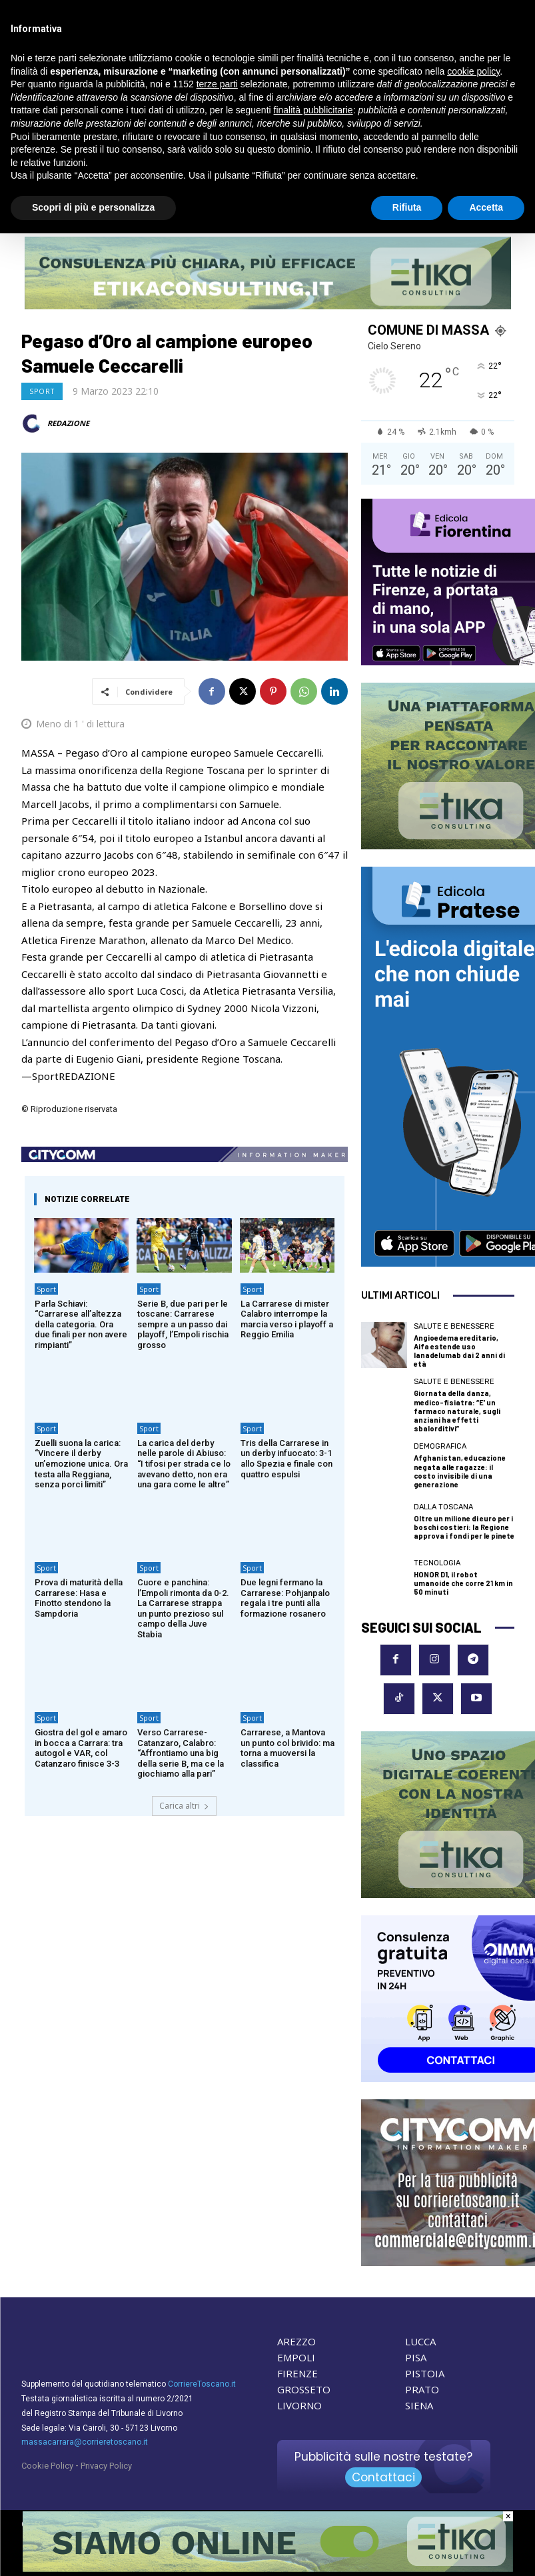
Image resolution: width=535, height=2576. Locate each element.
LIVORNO (299, 2405)
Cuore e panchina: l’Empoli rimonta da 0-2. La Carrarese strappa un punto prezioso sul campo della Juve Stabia (183, 1608)
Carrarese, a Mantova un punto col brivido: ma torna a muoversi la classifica (287, 1748)
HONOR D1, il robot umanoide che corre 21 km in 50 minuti (463, 1583)
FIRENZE (297, 2373)
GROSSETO (303, 2389)
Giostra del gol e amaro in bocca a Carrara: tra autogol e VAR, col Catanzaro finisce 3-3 (81, 1748)
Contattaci (383, 2477)
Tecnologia (437, 1563)
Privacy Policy (106, 2466)
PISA (415, 2357)
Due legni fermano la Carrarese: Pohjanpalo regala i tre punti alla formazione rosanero (285, 1598)
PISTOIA (424, 2373)
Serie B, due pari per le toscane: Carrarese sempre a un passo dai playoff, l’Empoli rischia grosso (183, 1324)
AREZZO (296, 2341)
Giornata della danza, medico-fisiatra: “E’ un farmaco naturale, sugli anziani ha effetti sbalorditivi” (457, 1411)
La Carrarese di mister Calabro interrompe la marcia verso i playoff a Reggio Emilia (287, 1319)
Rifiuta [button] (407, 207)
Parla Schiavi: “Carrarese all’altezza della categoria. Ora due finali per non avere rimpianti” (81, 1324)
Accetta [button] (486, 207)
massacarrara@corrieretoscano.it (84, 2442)
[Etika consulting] (268, 2568)
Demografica (440, 1446)
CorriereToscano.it (202, 2384)
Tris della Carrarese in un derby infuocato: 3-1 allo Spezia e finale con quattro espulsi (286, 1458)
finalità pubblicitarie (313, 110)
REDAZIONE (68, 423)
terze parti (217, 84)
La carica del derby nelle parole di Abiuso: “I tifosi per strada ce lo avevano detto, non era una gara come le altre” (184, 1463)
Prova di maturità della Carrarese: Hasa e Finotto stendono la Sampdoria (79, 1598)
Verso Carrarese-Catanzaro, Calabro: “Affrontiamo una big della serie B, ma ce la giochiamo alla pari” (180, 1753)
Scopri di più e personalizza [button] (93, 207)
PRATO (422, 2389)
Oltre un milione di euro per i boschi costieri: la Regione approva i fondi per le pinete (464, 1527)
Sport (42, 391)
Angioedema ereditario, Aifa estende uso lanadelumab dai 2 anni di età (459, 1351)
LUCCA (420, 2341)
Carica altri (184, 1805)
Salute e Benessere (454, 1326)
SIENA (419, 2405)
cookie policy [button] (473, 71)
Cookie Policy (47, 2466)
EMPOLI (296, 2357)
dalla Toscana (443, 1507)
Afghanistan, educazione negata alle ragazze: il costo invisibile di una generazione (460, 1471)
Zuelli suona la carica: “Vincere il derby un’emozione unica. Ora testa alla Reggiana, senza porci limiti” (81, 1463)
